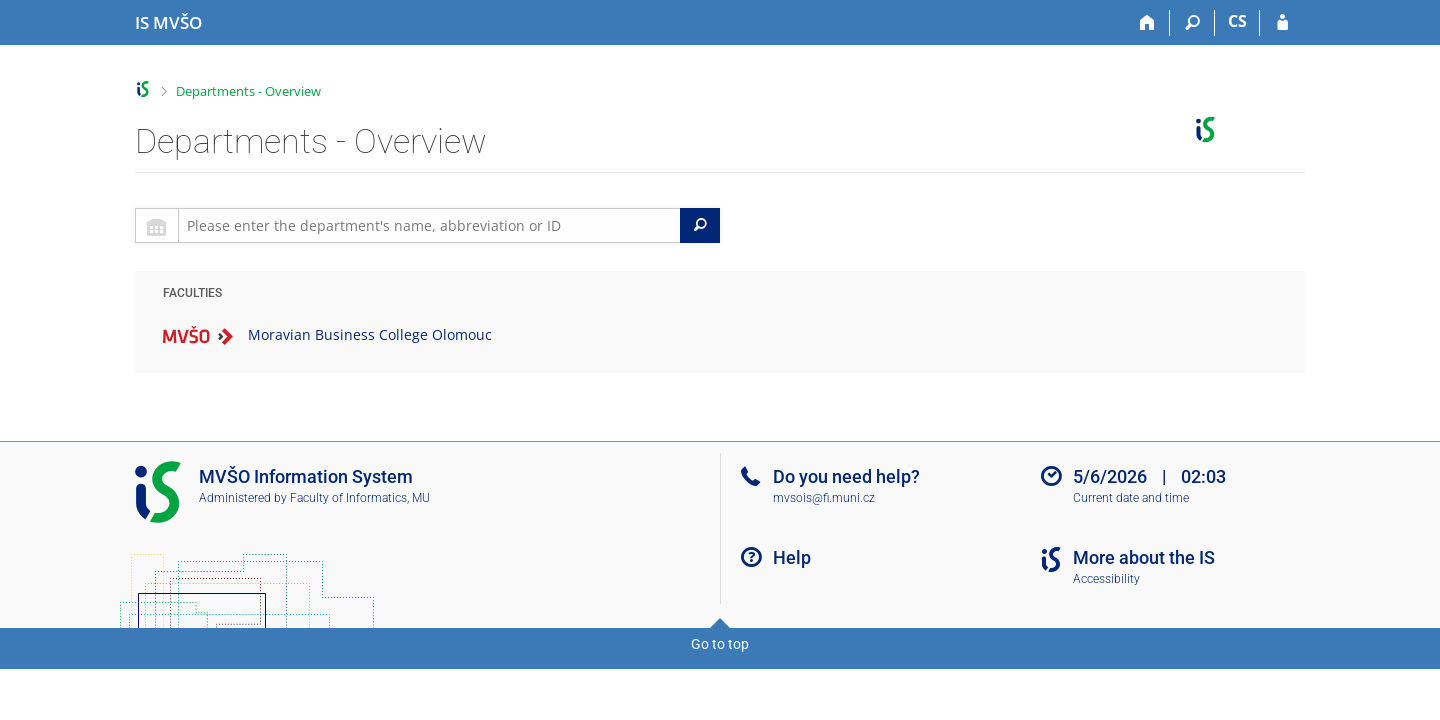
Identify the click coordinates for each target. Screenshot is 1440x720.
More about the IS (1144, 557)
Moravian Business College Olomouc (370, 334)
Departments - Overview (248, 91)
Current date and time (1131, 498)
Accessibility (1106, 579)
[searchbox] (429, 225)
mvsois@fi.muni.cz (824, 498)
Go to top (720, 644)
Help (792, 557)
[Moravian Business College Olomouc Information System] (168, 23)
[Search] (1192, 23)
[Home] (1147, 23)
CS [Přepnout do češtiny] (1237, 21)
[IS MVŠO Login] (1282, 23)
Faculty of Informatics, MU (360, 498)
